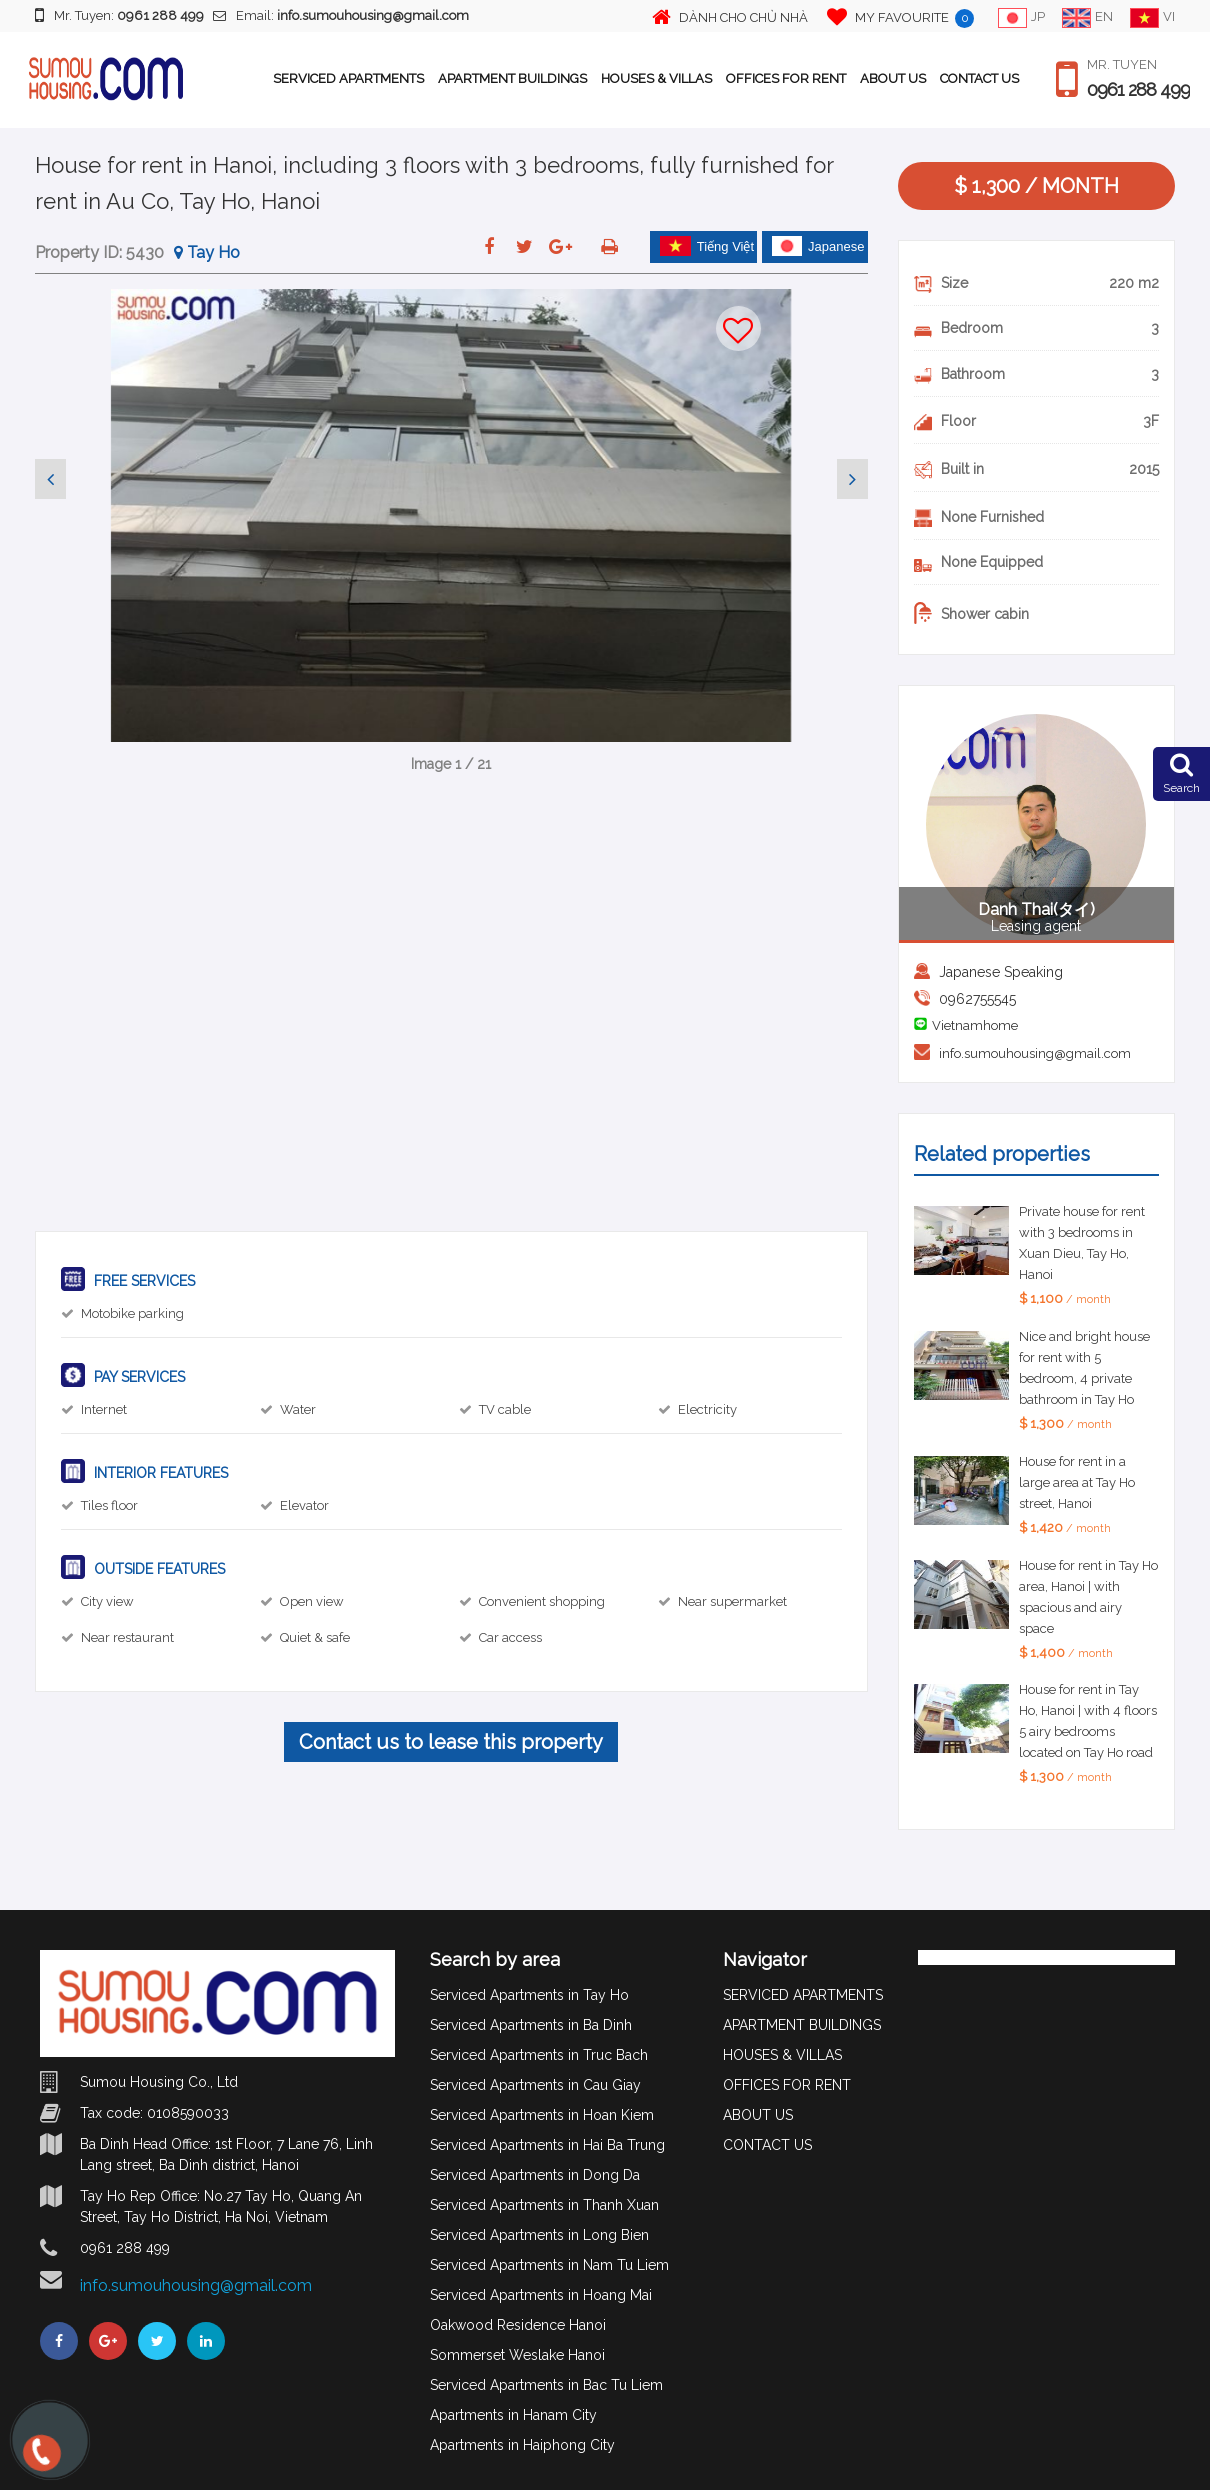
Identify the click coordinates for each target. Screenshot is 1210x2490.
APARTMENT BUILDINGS (512, 78)
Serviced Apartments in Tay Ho (529, 1995)
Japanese (818, 246)
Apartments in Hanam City (513, 2415)
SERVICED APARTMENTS (348, 78)
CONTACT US (979, 78)
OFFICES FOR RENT (786, 78)
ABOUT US (893, 78)
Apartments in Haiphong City (522, 2445)
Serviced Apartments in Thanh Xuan (544, 2205)
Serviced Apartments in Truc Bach (539, 2055)
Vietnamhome (975, 1025)
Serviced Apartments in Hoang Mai (541, 2295)
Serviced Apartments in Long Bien (539, 2235)
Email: (341, 15)
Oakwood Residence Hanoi (518, 2325)
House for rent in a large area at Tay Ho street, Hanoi (1077, 1482)
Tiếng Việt (707, 246)
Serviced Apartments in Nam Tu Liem (549, 2265)
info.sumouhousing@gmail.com (1035, 1053)
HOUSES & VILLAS (656, 78)
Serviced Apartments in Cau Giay (535, 2085)
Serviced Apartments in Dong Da (535, 2175)
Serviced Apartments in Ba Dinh (531, 2025)
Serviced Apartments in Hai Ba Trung (547, 2145)
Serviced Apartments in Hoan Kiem (542, 2115)
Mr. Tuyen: (119, 15)
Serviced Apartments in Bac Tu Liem (546, 2385)
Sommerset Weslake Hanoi (517, 2355)
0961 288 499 (1138, 90)
